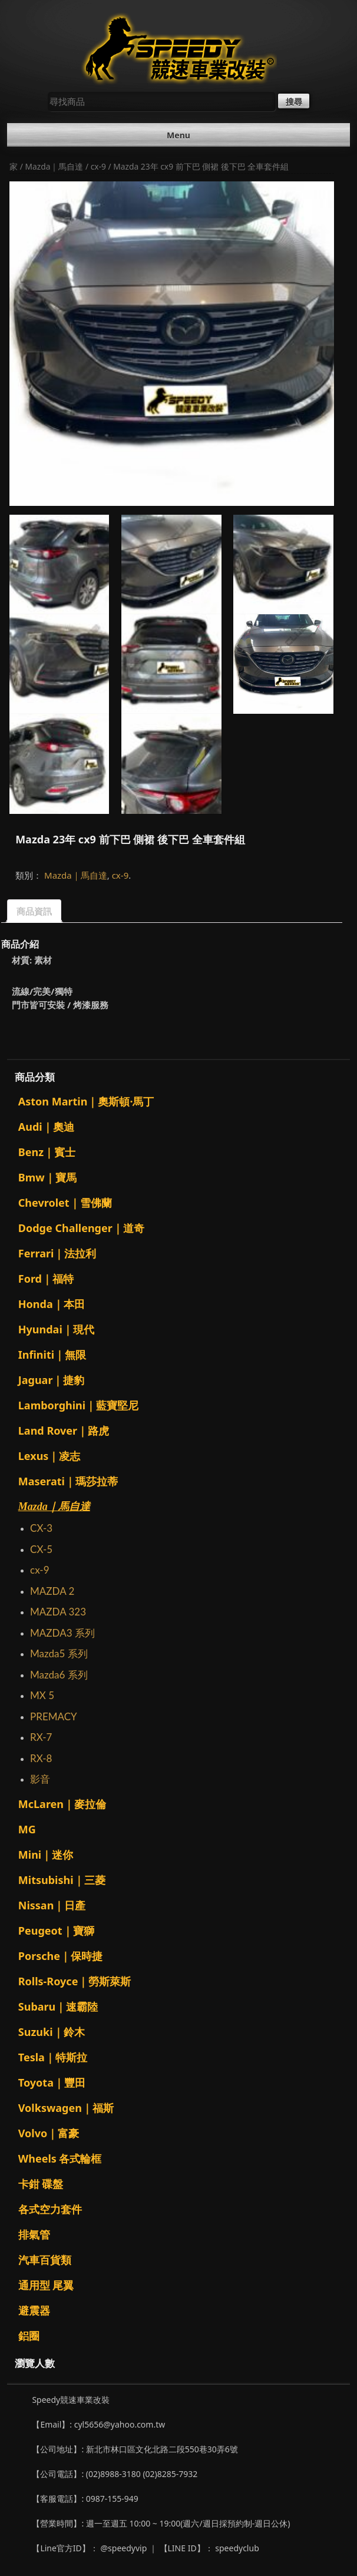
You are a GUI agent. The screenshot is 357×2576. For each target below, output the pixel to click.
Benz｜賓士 (46, 1152)
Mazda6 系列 (59, 1674)
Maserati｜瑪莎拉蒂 (68, 1481)
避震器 (34, 2310)
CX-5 (41, 1549)
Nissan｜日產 (52, 1905)
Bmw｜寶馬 (47, 1177)
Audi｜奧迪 (46, 1127)
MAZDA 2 (52, 1591)
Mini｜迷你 (45, 1854)
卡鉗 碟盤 (41, 2184)
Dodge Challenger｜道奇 (81, 1228)
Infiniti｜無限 (52, 1354)
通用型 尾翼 (46, 2285)
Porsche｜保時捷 (60, 1956)
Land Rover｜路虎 (63, 1430)
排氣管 (34, 2234)
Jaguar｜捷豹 (51, 1380)
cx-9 (98, 166)
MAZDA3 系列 (62, 1633)
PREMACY (53, 1716)
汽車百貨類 (44, 2260)
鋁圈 (28, 2336)
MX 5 (42, 1695)
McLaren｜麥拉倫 (62, 1804)
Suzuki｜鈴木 (51, 2032)
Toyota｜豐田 (51, 2082)
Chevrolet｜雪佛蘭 (65, 1203)
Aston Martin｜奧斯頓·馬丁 (86, 1101)
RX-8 (41, 1758)
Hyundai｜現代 (56, 1329)
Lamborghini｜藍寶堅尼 (78, 1405)
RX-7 (41, 1737)
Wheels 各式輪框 (60, 2158)
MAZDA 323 (58, 1611)
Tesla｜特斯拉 (52, 2057)
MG (27, 1829)
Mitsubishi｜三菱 (61, 1880)
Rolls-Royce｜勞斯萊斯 (74, 1981)
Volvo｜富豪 (48, 2133)
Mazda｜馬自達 (54, 166)
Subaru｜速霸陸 (58, 2006)
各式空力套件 (50, 2209)
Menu (178, 135)
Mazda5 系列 (59, 1653)
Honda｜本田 (51, 1304)
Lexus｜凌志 (49, 1456)
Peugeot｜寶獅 (56, 1930)
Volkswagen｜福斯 (66, 2108)
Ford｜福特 (46, 1279)
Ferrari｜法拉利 (57, 1253)
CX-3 (41, 1528)
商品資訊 (34, 911)
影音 (40, 1779)
